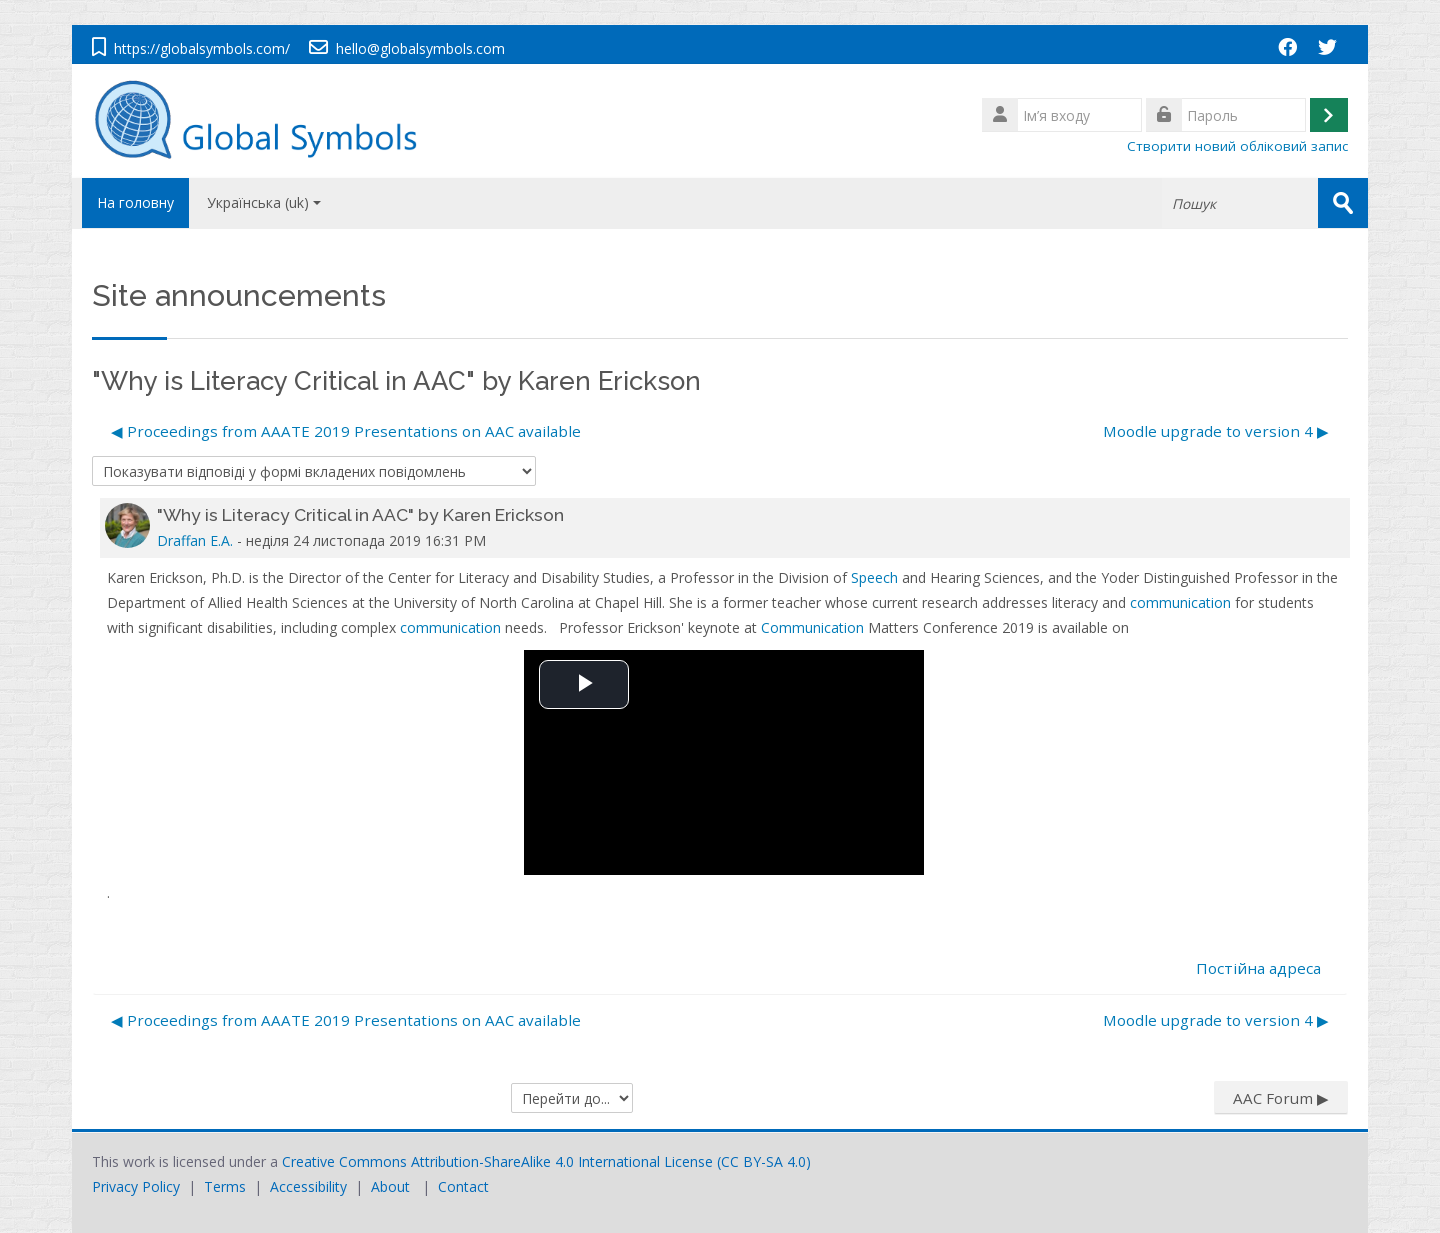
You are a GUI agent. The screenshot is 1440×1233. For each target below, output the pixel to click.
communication (1180, 601)
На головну (130, 202)
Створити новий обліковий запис (1237, 146)
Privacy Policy (136, 1185)
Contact (463, 1185)
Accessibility (308, 1185)
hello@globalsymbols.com (420, 48)
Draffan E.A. (195, 539)
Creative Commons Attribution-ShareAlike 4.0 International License (497, 1160)
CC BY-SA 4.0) (766, 1160)
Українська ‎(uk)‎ (264, 202)
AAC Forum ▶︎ (1281, 1097)
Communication (812, 626)
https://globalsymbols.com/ (202, 48)
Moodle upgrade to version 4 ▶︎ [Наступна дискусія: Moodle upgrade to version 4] (1216, 430)
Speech (874, 576)
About (390, 1185)
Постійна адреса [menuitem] (1258, 967)
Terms (225, 1185)
